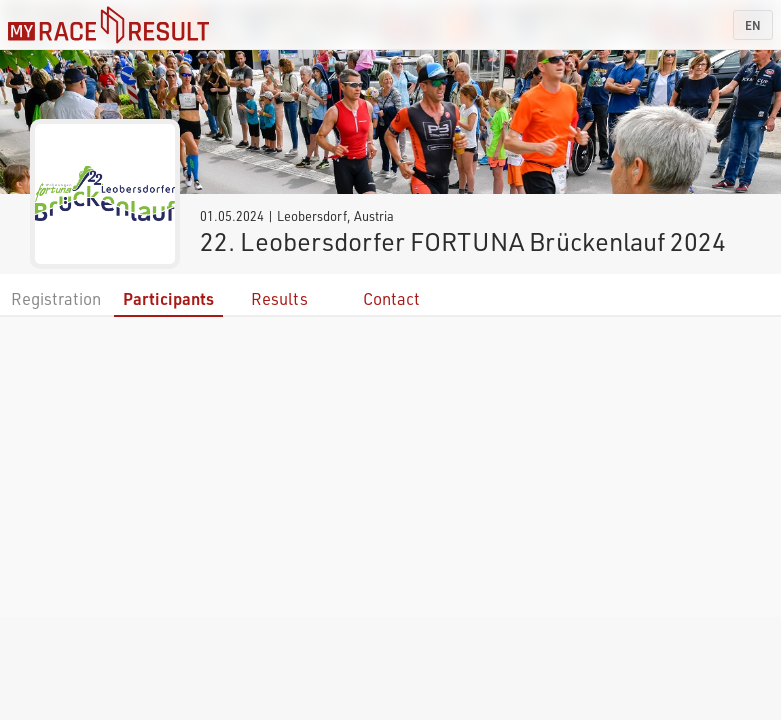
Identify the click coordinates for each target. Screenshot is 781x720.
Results (279, 298)
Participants (168, 298)
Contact (391, 298)
